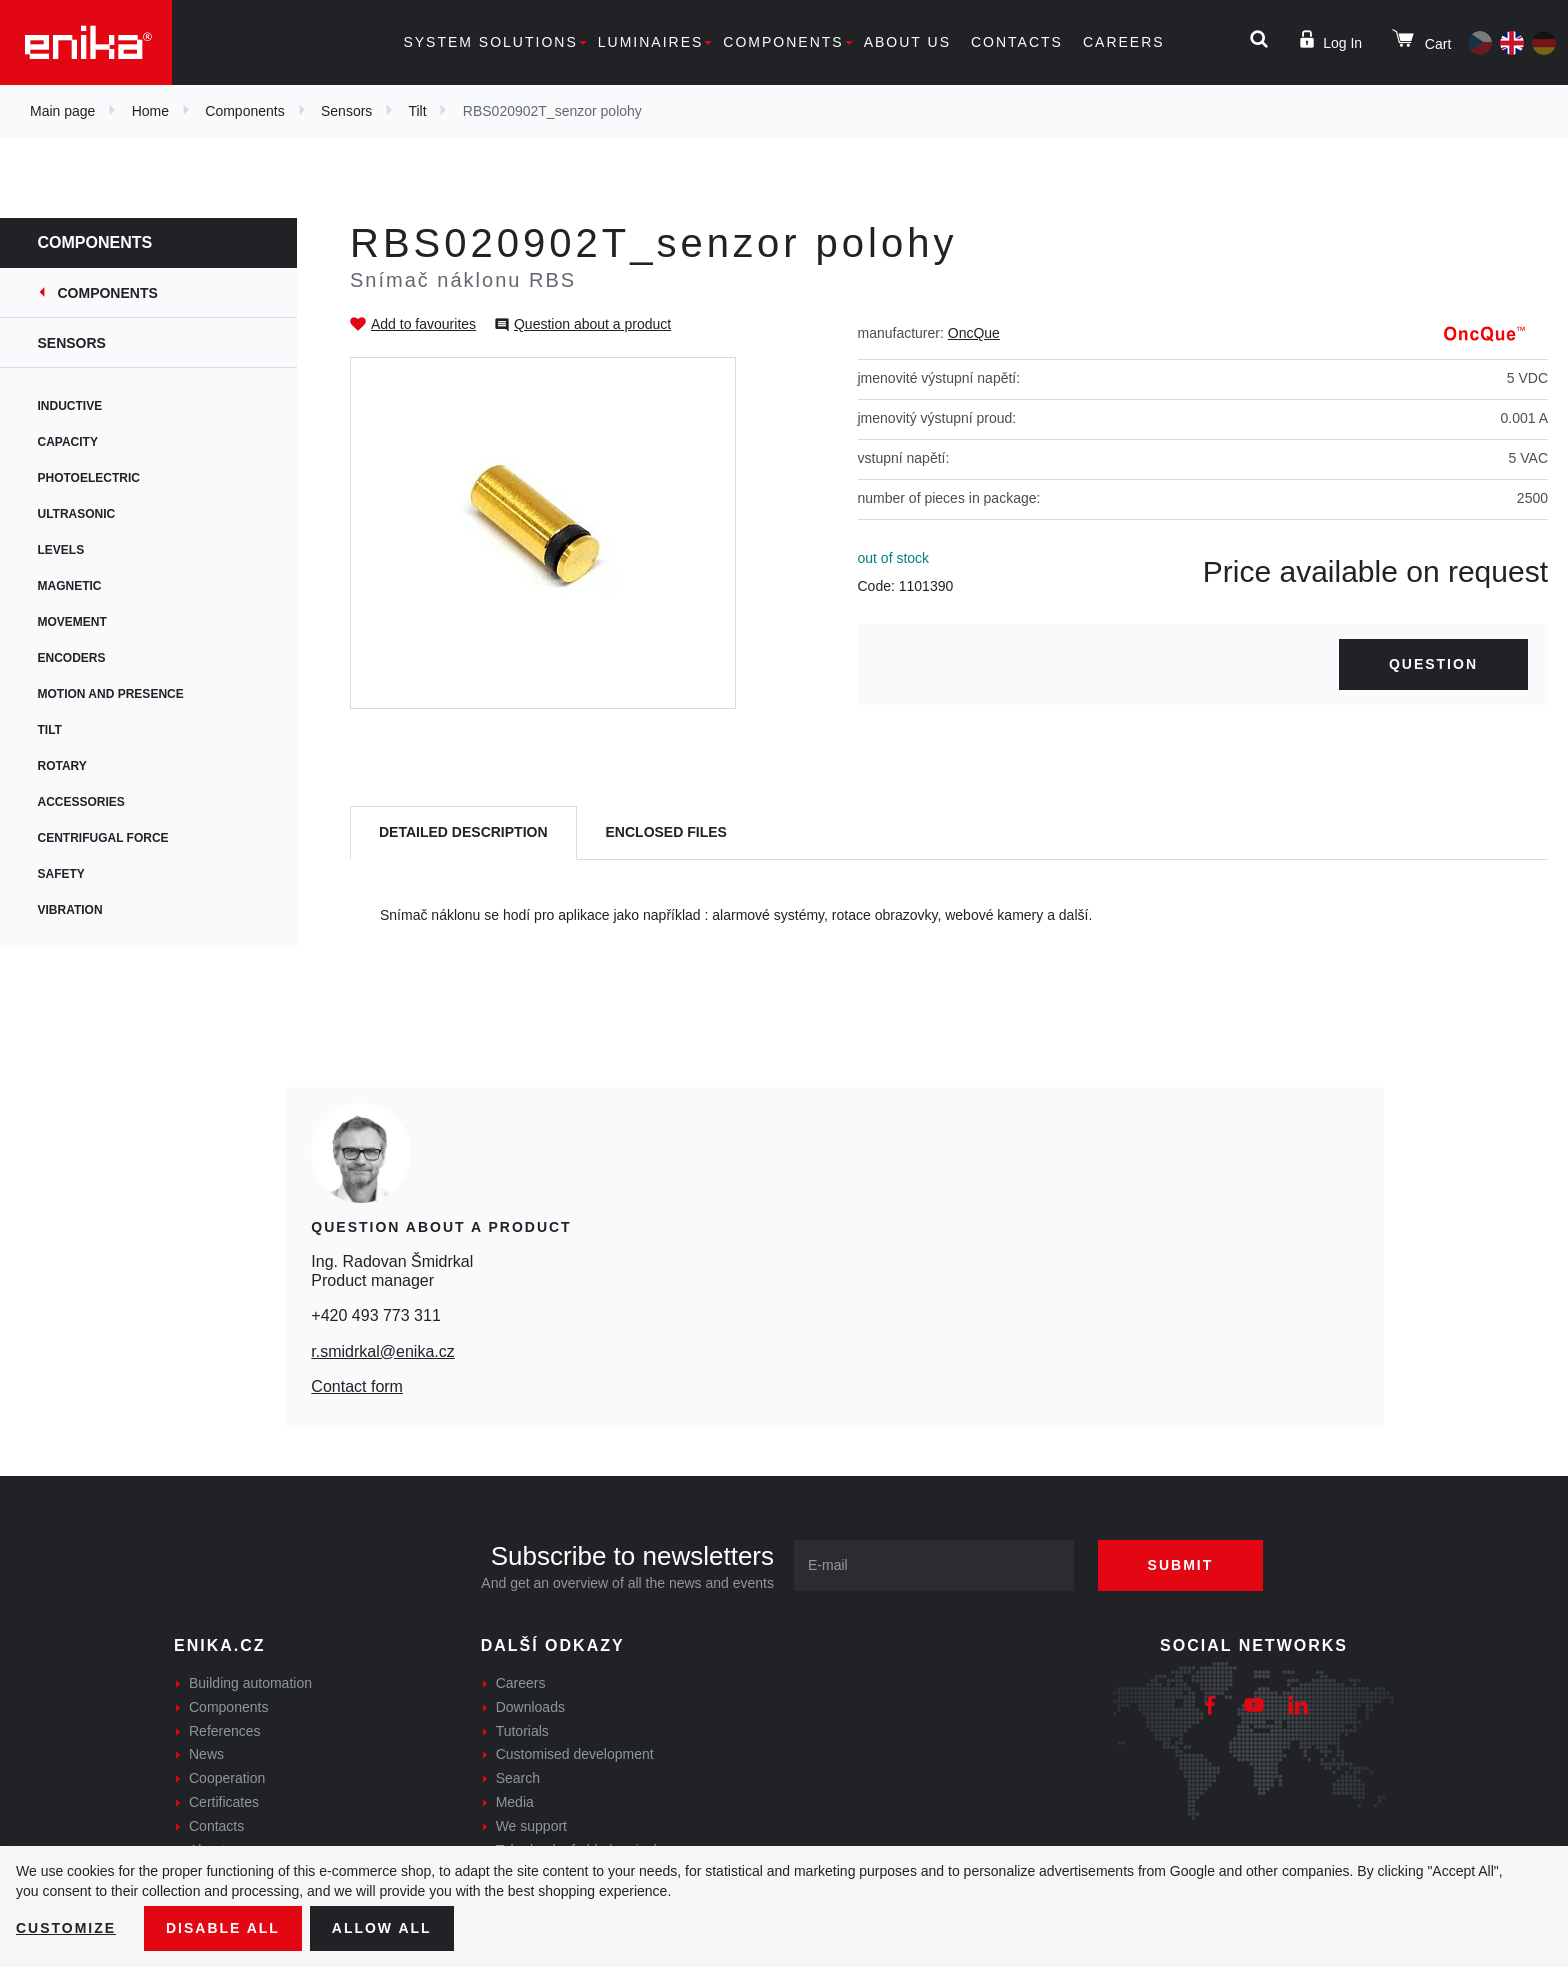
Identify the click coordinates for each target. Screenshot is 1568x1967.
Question (1433, 664)
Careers (1124, 42)
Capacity (70, 442)
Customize (66, 1928)
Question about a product (592, 324)
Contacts (1017, 42)
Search (518, 1778)
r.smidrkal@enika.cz (382, 1351)
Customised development (575, 1754)
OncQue (974, 333)
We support (531, 1826)
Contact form (357, 1386)
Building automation (250, 1683)
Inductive (72, 406)
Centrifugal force (105, 838)
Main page (62, 111)
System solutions (490, 42)
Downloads (530, 1707)
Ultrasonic (79, 514)
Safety (63, 874)
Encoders (74, 658)
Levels (63, 550)
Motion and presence (113, 694)
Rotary (64, 766)
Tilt (417, 111)
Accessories (83, 802)
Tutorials (522, 1731)
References (225, 1731)
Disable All (223, 1928)
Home (150, 111)
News (206, 1754)
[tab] (463, 833)
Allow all (382, 1928)
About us (907, 42)
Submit (1181, 1565)
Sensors (346, 111)
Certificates (224, 1802)
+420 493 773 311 (375, 1315)
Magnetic (72, 586)
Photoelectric (91, 478)
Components (783, 42)
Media (515, 1802)
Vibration (72, 910)
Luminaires (651, 42)
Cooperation (227, 1778)
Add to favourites (423, 324)
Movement (74, 622)
